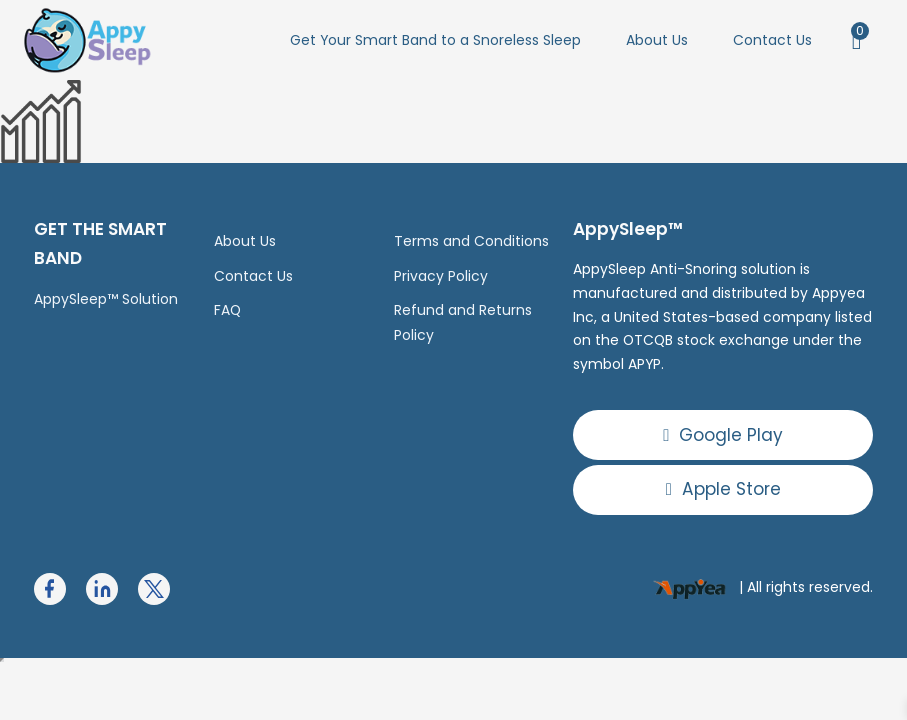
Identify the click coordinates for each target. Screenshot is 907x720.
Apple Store (723, 489)
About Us (657, 40)
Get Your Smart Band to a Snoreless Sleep (435, 40)
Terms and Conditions (471, 241)
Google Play (723, 435)
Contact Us (772, 40)
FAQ (227, 310)
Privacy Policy (441, 276)
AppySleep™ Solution (106, 299)
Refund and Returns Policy (463, 322)
